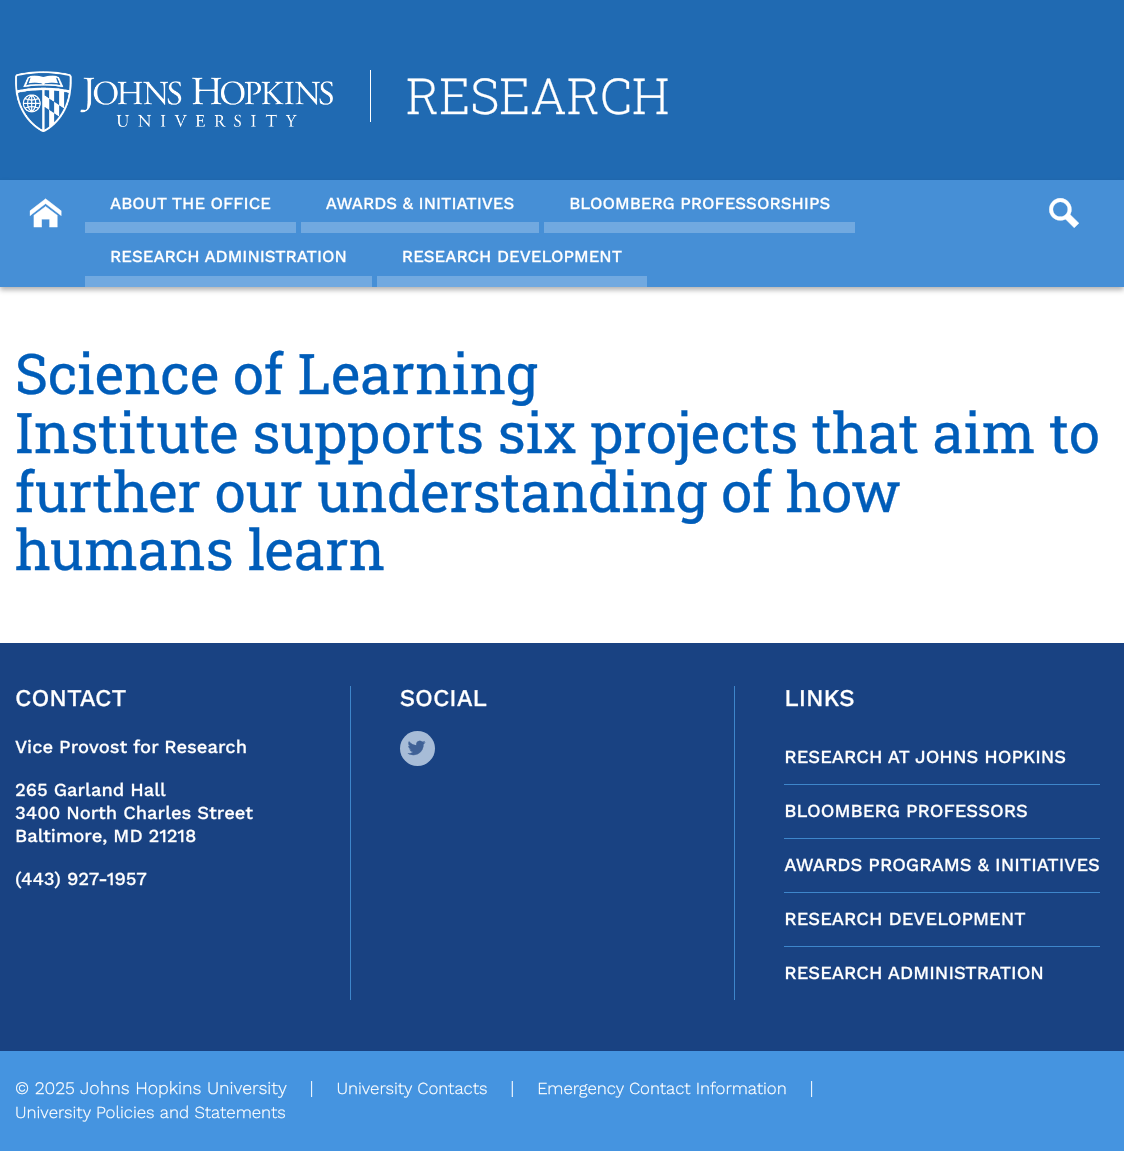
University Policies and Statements (150, 1113)
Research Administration (914, 973)
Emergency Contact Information (662, 1089)
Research (537, 96)
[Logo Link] (174, 101)
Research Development (904, 919)
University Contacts (411, 1089)
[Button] (45, 206)
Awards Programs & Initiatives (942, 865)
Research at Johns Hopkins (925, 757)
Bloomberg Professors (906, 811)
